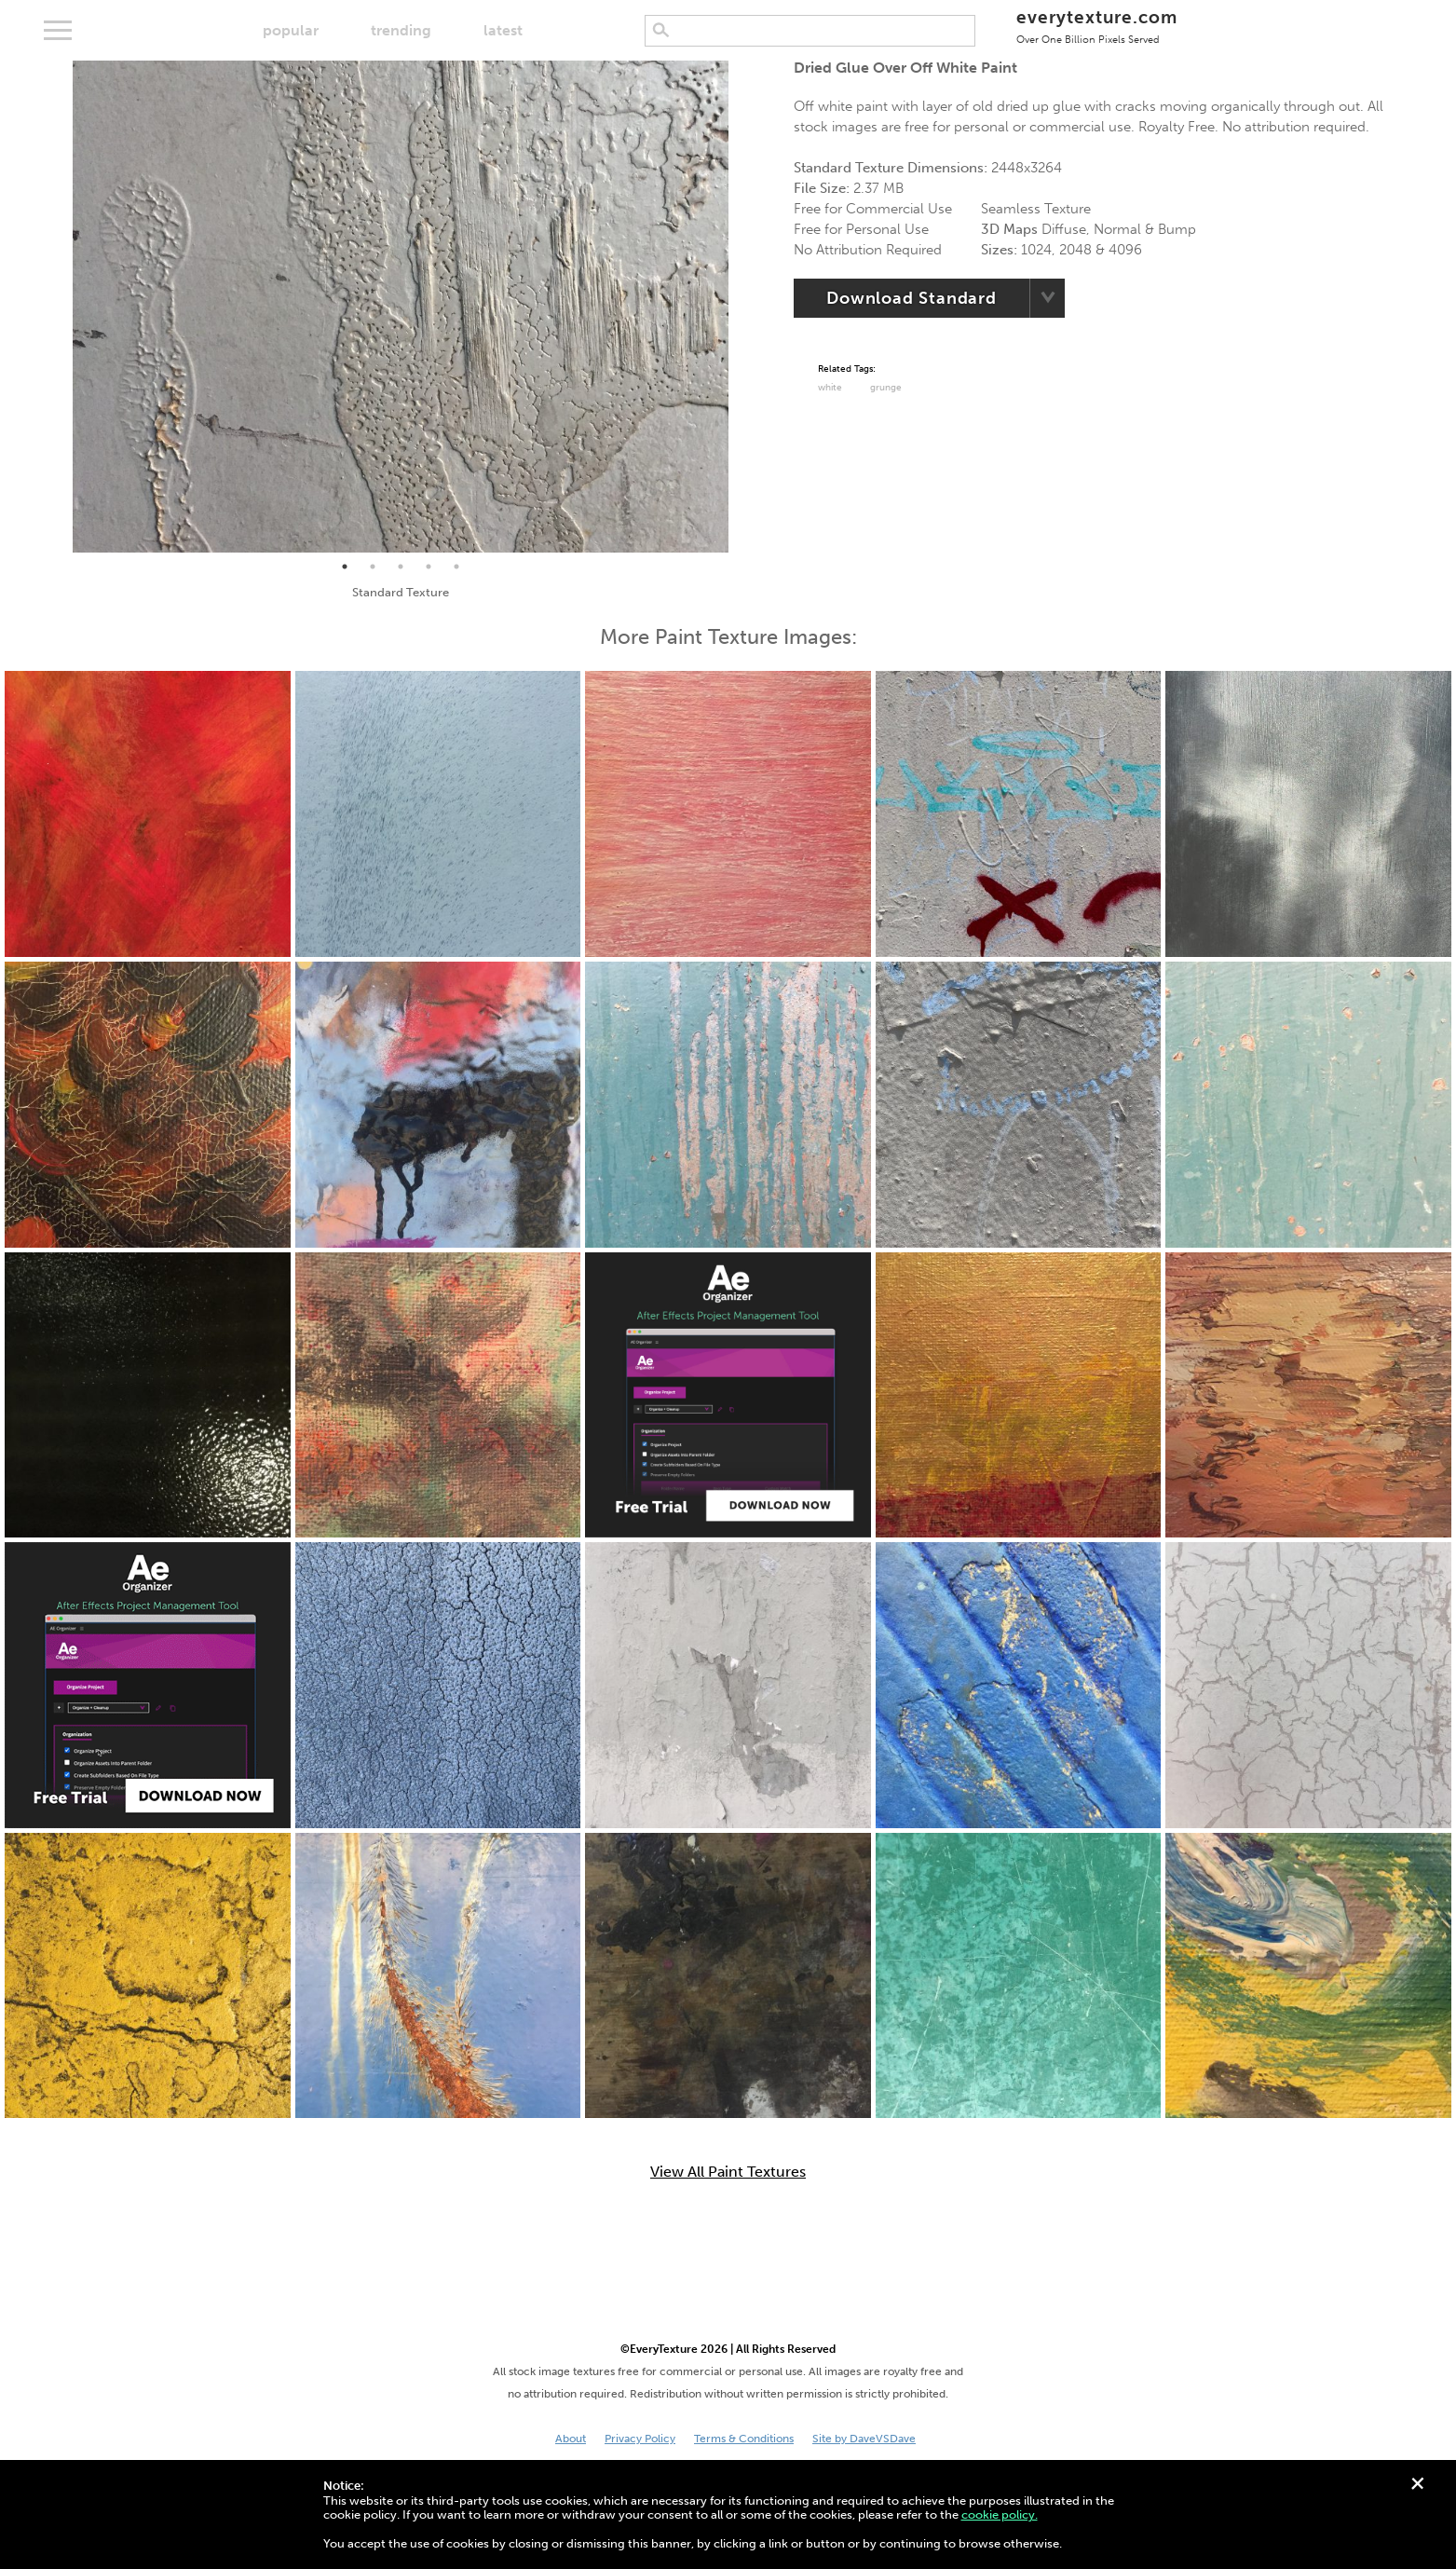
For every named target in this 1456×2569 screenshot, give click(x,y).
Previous (58, 306)
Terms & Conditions (744, 2438)
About (570, 2438)
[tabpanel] (400, 307)
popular (291, 30)
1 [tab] (344, 566)
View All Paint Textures (728, 2172)
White (830, 387)
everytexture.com (1096, 26)
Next (742, 306)
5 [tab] (456, 566)
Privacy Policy (640, 2438)
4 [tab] (428, 566)
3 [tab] (400, 566)
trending (401, 30)
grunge (886, 387)
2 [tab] (372, 566)
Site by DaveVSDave (864, 2438)
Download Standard (911, 298)
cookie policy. (999, 2514)
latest (503, 30)
